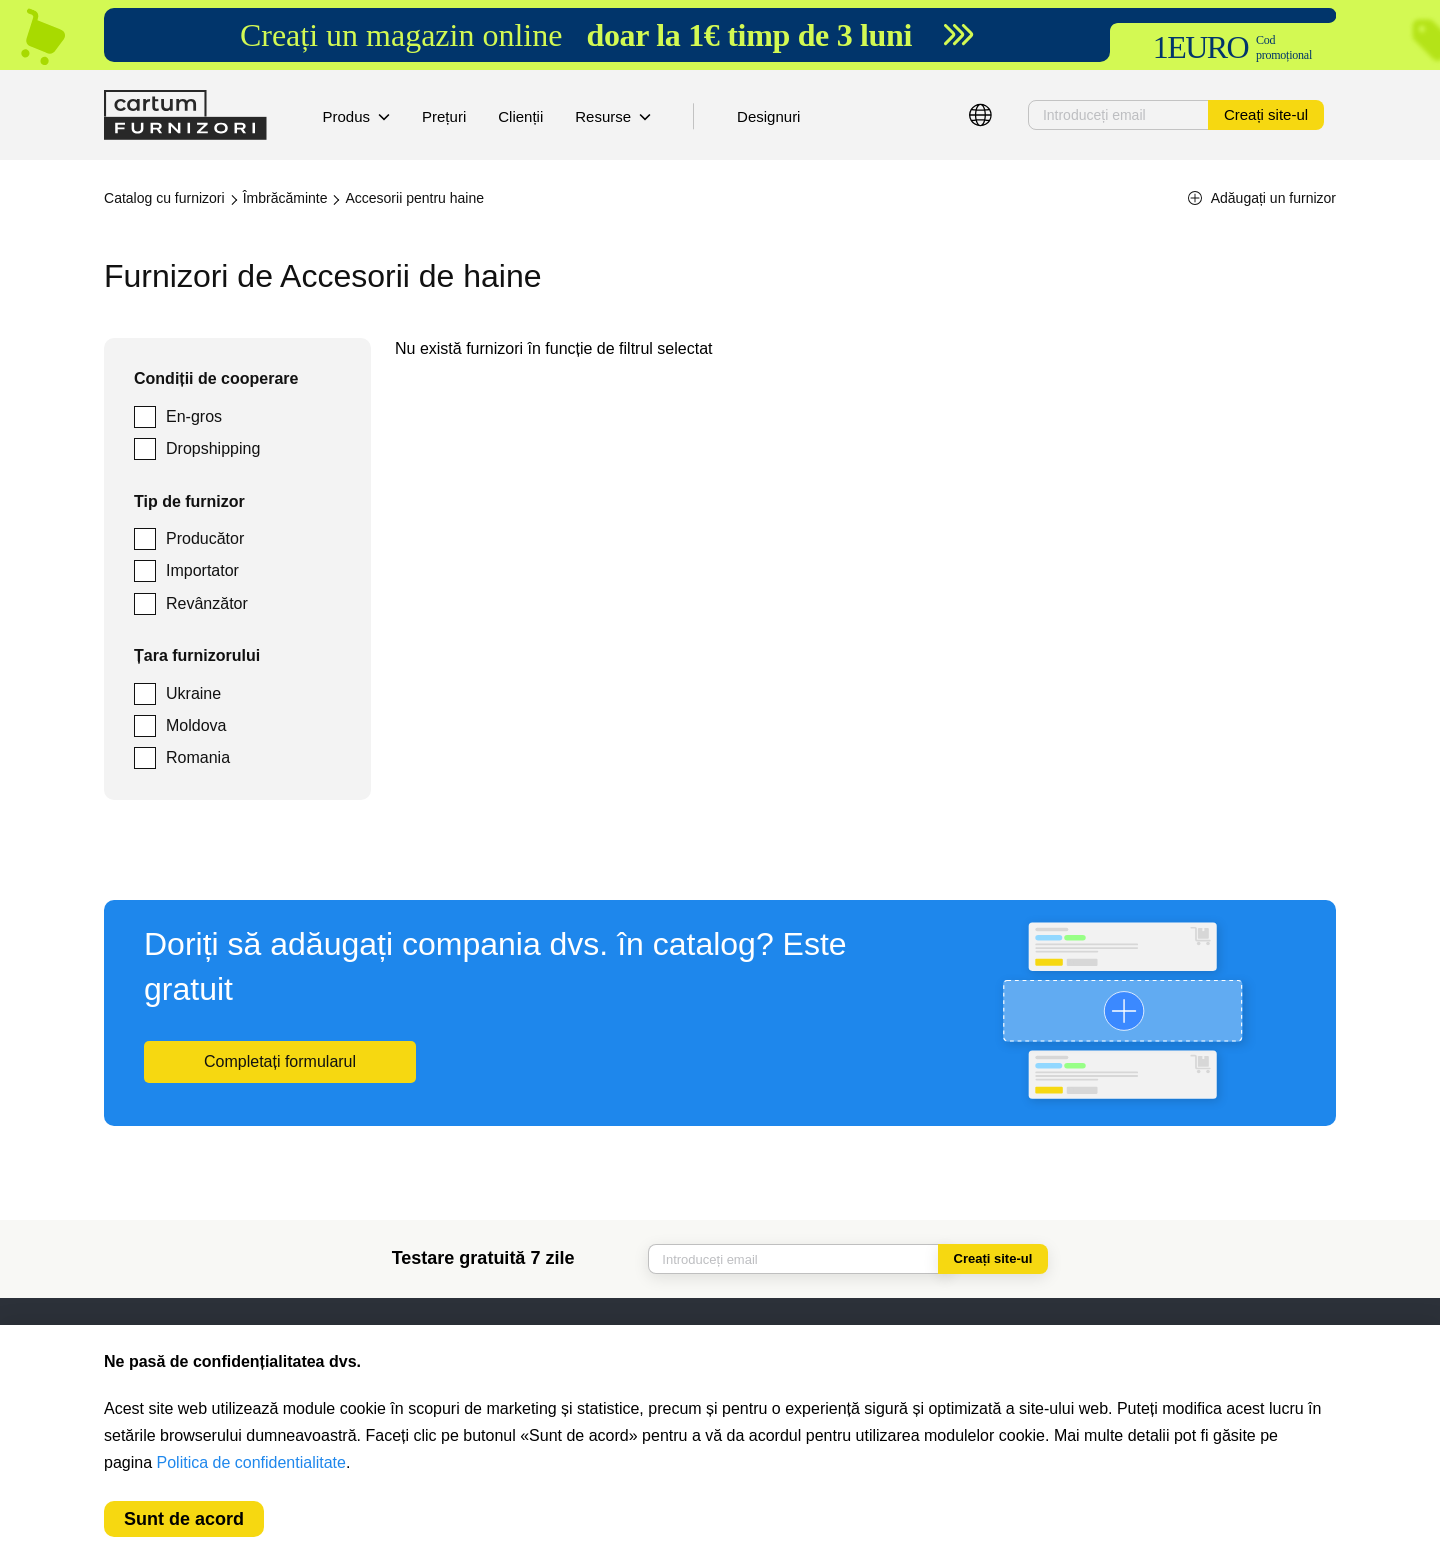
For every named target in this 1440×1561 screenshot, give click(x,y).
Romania (198, 757)
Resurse (613, 116)
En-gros (194, 416)
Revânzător (207, 603)
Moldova (196, 725)
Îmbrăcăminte (285, 198)
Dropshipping (213, 448)
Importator (202, 570)
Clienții (520, 116)
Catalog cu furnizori (164, 198)
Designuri (768, 116)
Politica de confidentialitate (251, 1462)
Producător (205, 538)
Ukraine (193, 693)
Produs (357, 116)
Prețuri (444, 116)
